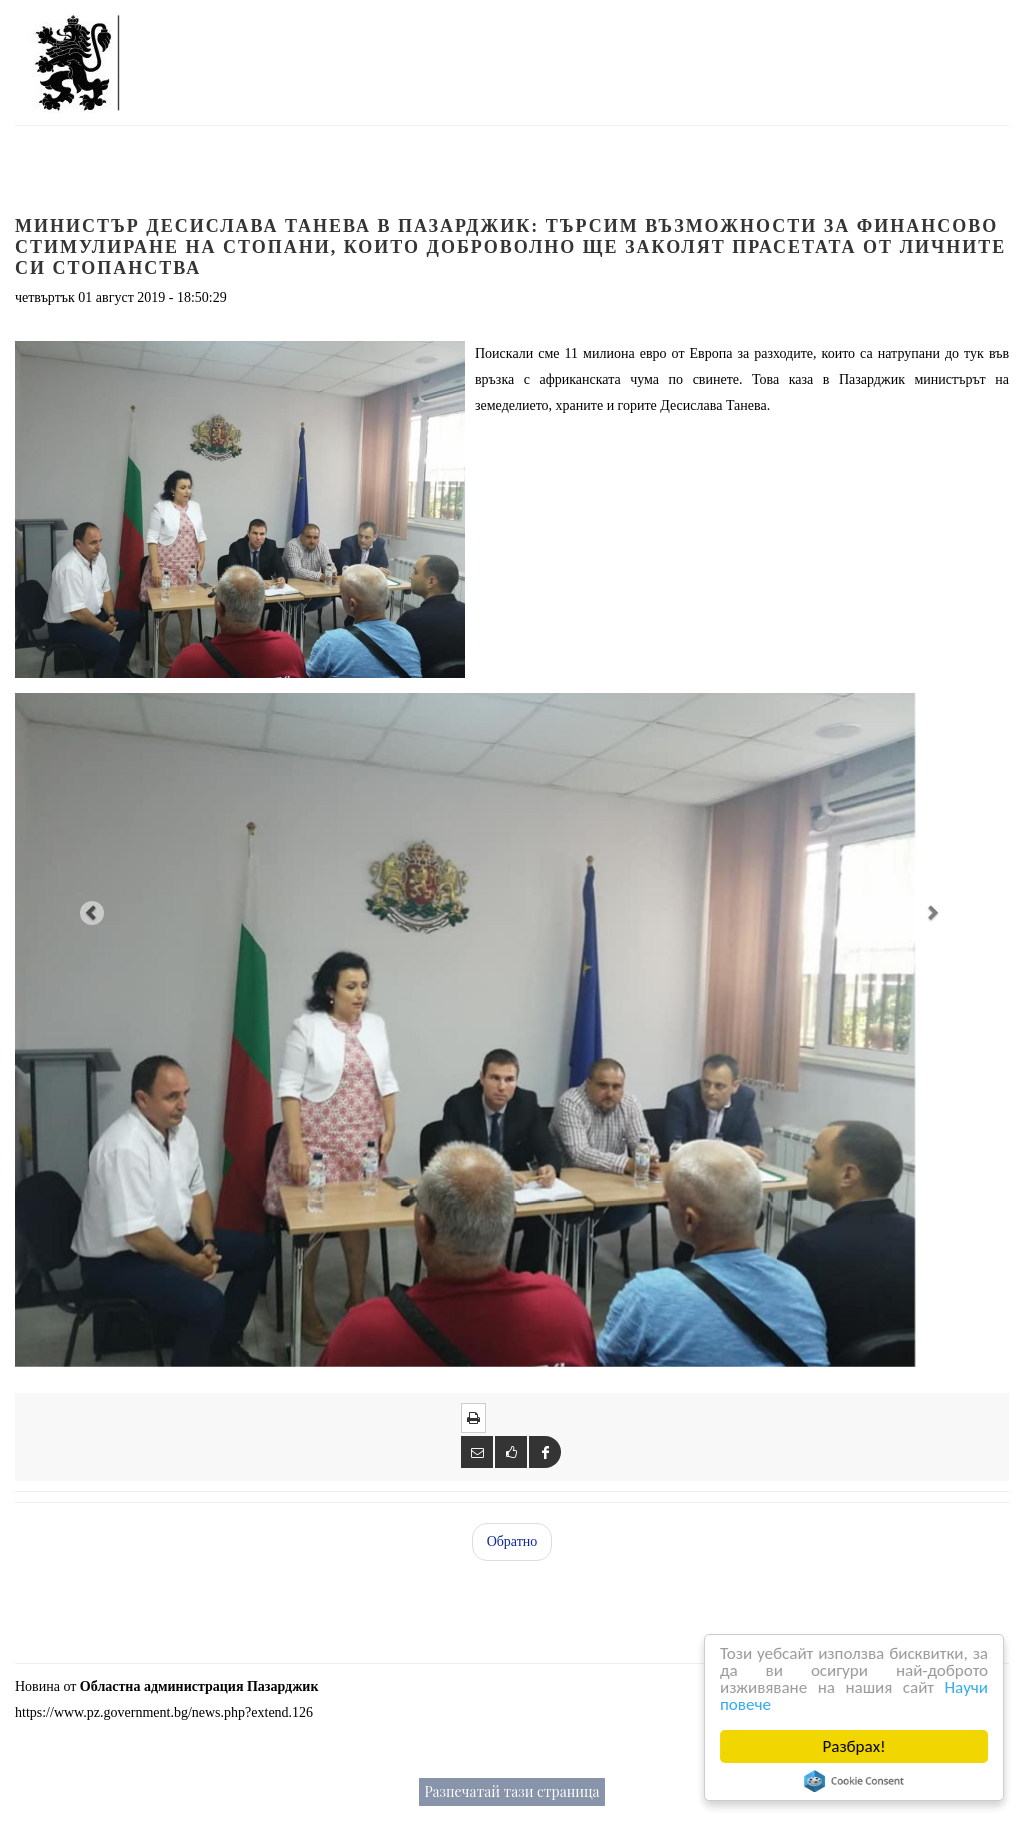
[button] (89, 911)
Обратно (512, 1541)
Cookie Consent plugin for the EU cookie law (855, 1781)
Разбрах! (854, 1746)
